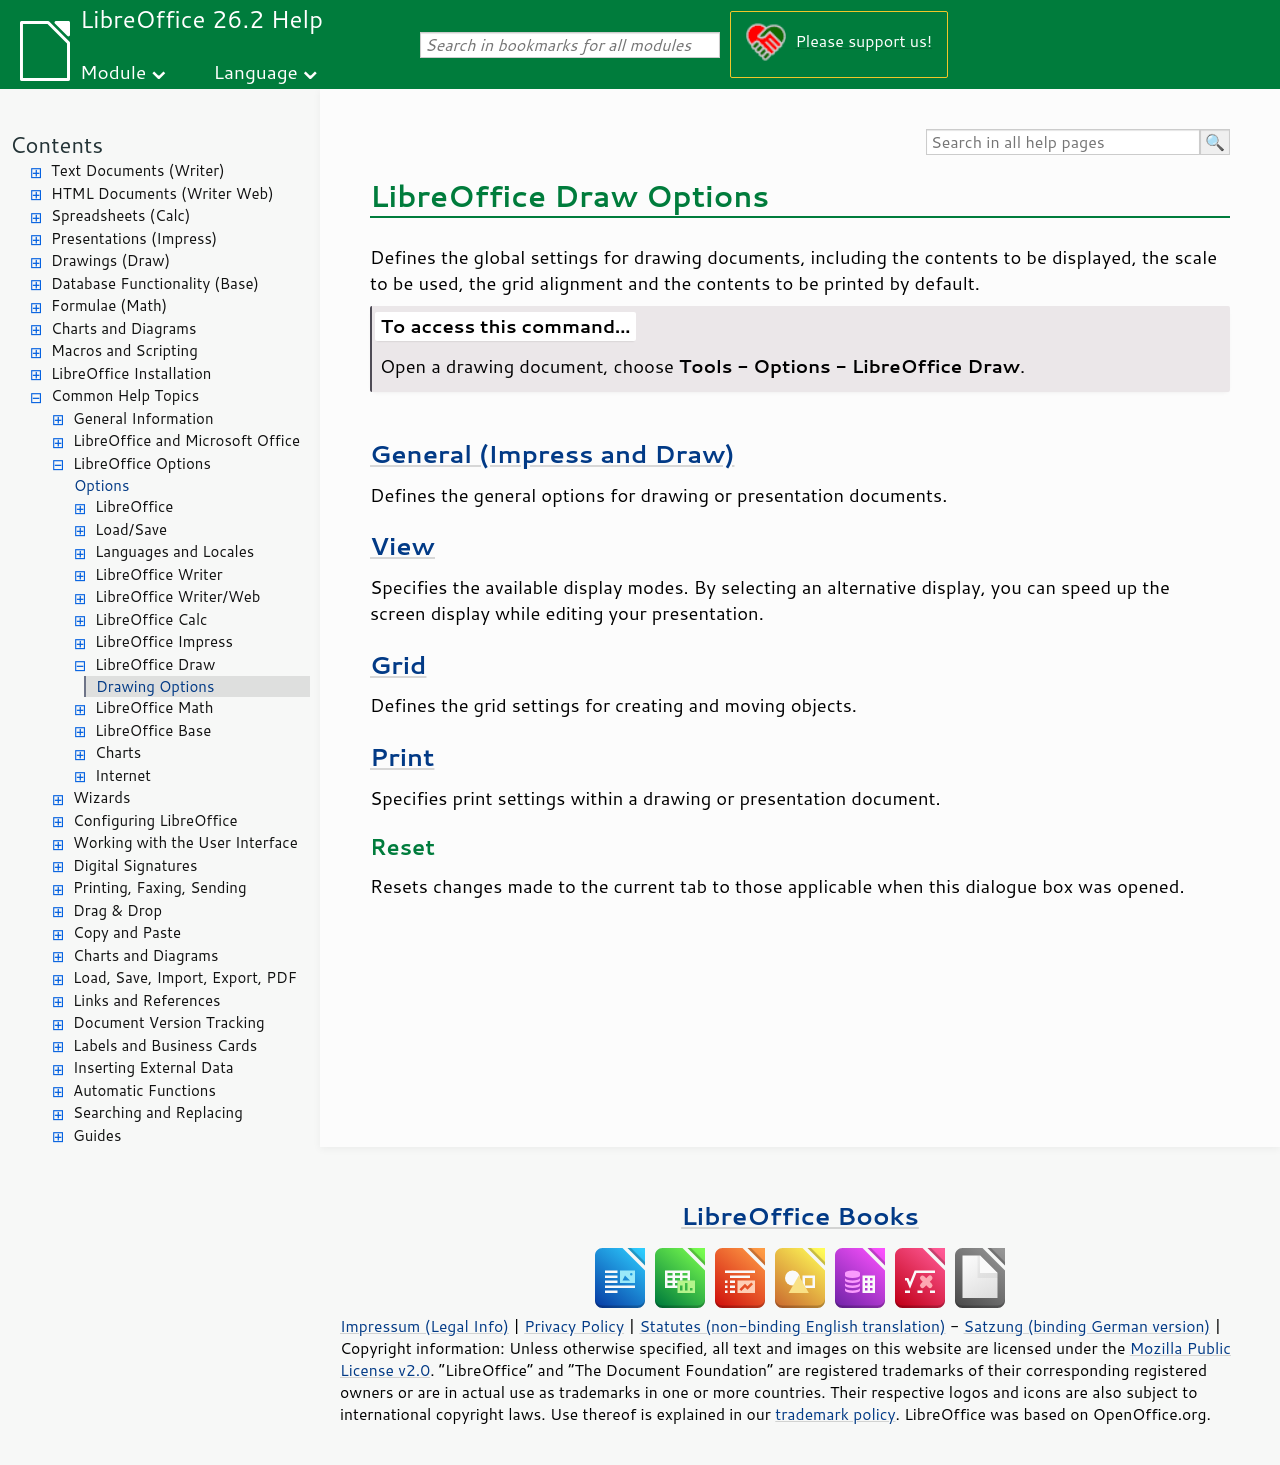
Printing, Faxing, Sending (160, 887)
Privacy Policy (574, 1326)
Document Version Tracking (169, 1022)
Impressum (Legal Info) (424, 1326)
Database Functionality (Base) (155, 283)
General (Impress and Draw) (552, 453)
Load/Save (131, 529)
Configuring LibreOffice (155, 820)
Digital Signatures (135, 865)
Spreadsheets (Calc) (120, 215)
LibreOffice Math (154, 707)
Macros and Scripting (124, 350)
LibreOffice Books (800, 1215)
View (402, 545)
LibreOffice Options (142, 463)
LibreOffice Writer (159, 574)
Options (101, 485)
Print (402, 756)
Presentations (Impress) (134, 238)
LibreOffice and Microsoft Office (186, 440)
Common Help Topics (125, 395)
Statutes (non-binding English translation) (792, 1326)
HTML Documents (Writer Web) (162, 193)
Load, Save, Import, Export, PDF (185, 977)
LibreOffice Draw (155, 664)
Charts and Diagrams (123, 328)
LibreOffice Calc (151, 619)
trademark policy (835, 1414)
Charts (118, 752)
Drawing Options (155, 686)
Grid (398, 664)
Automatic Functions (144, 1090)
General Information (143, 418)
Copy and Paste (127, 932)
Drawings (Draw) (110, 260)
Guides (97, 1135)
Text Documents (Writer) (138, 170)
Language (256, 71)
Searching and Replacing (158, 1112)
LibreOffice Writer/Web (178, 596)
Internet (123, 775)
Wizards (101, 797)
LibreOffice (134, 506)
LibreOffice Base (153, 730)
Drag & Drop (117, 910)
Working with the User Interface (185, 842)
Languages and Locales (174, 551)
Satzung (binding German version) (1087, 1326)
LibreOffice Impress (164, 641)
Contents (56, 144)
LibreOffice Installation (131, 373)
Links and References (146, 1000)
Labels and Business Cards (165, 1045)
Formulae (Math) (109, 305)
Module (113, 71)
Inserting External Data (153, 1067)
